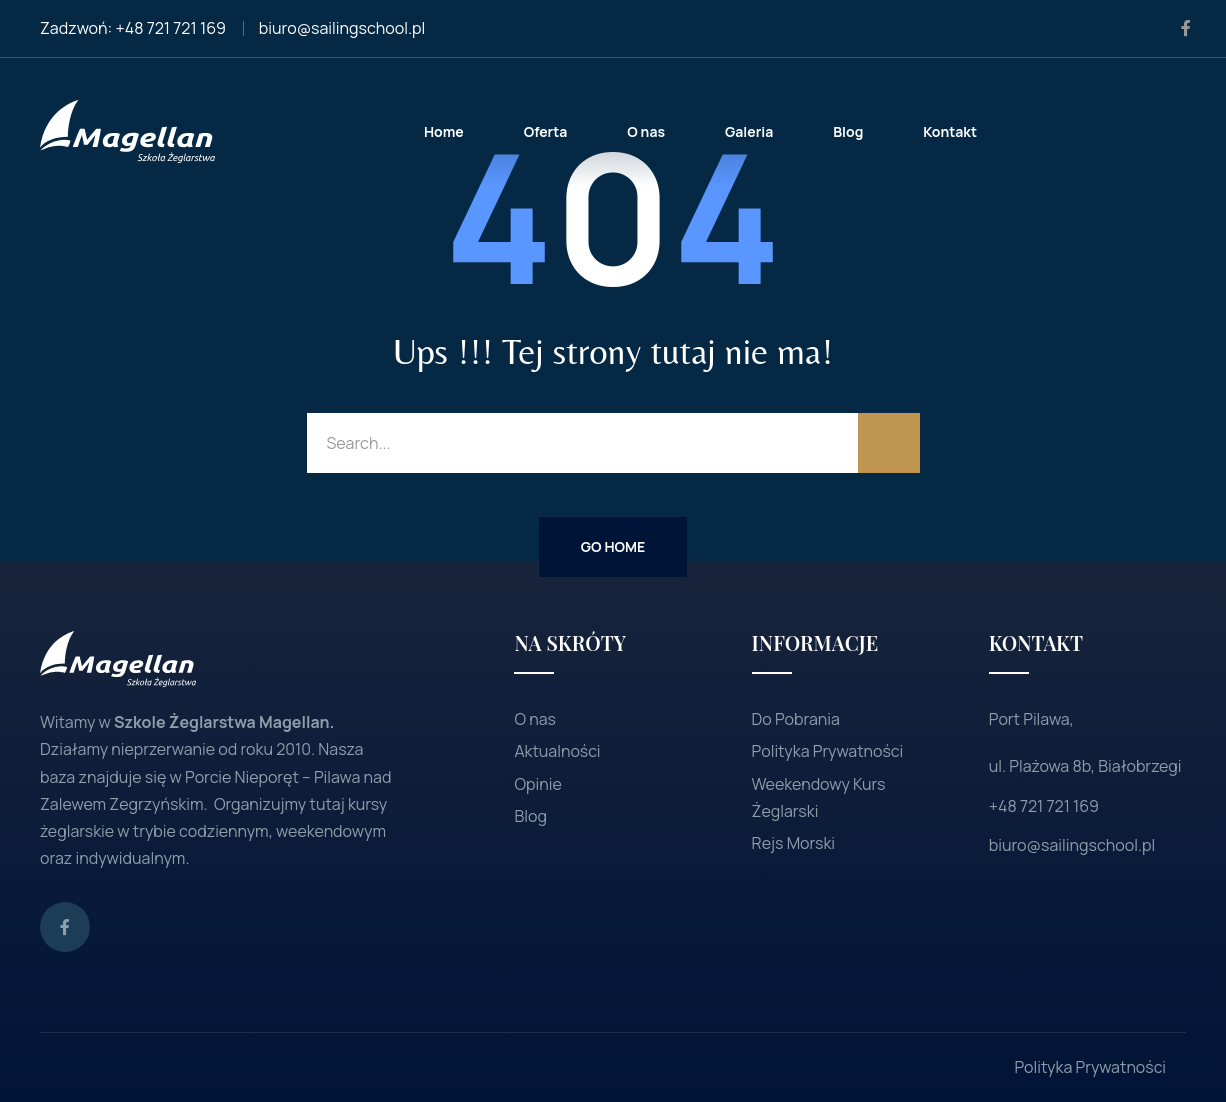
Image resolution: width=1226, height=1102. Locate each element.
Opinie (537, 784)
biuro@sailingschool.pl (342, 28)
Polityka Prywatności (828, 751)
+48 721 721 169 (171, 28)
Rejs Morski (793, 843)
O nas (535, 719)
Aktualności (557, 751)
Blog (530, 816)
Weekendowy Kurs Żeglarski (819, 797)
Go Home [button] (613, 546)
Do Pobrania (796, 719)
